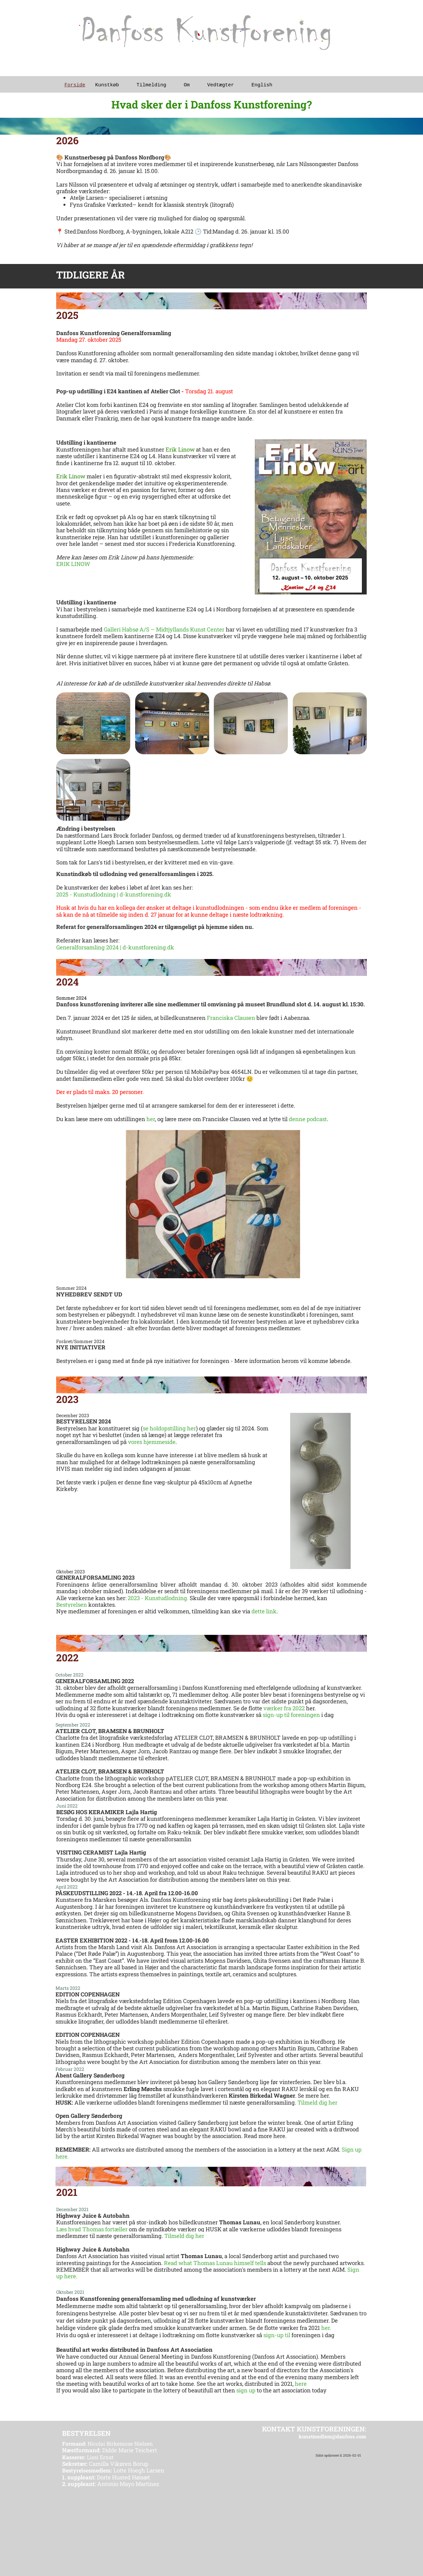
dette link (264, 1611)
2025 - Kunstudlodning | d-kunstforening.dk (113, 894)
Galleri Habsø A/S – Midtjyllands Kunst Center (165, 629)
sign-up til (277, 2335)
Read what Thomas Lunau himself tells (215, 2263)
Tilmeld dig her (317, 2102)
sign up (245, 2390)
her (150, 1119)
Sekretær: (75, 2463)
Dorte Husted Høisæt (106, 2477)
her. (326, 2328)
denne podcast (308, 1119)
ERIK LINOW (73, 564)
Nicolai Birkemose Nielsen (107, 2443)
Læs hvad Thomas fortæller (92, 2229)
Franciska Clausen (231, 1018)
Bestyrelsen (71, 1604)
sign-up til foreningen (291, 1715)
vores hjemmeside (151, 1442)
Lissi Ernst (88, 2457)
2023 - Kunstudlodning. (158, 1598)
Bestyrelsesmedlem (86, 2470)
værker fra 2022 (284, 1708)
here (301, 2383)
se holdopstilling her (169, 1428)
